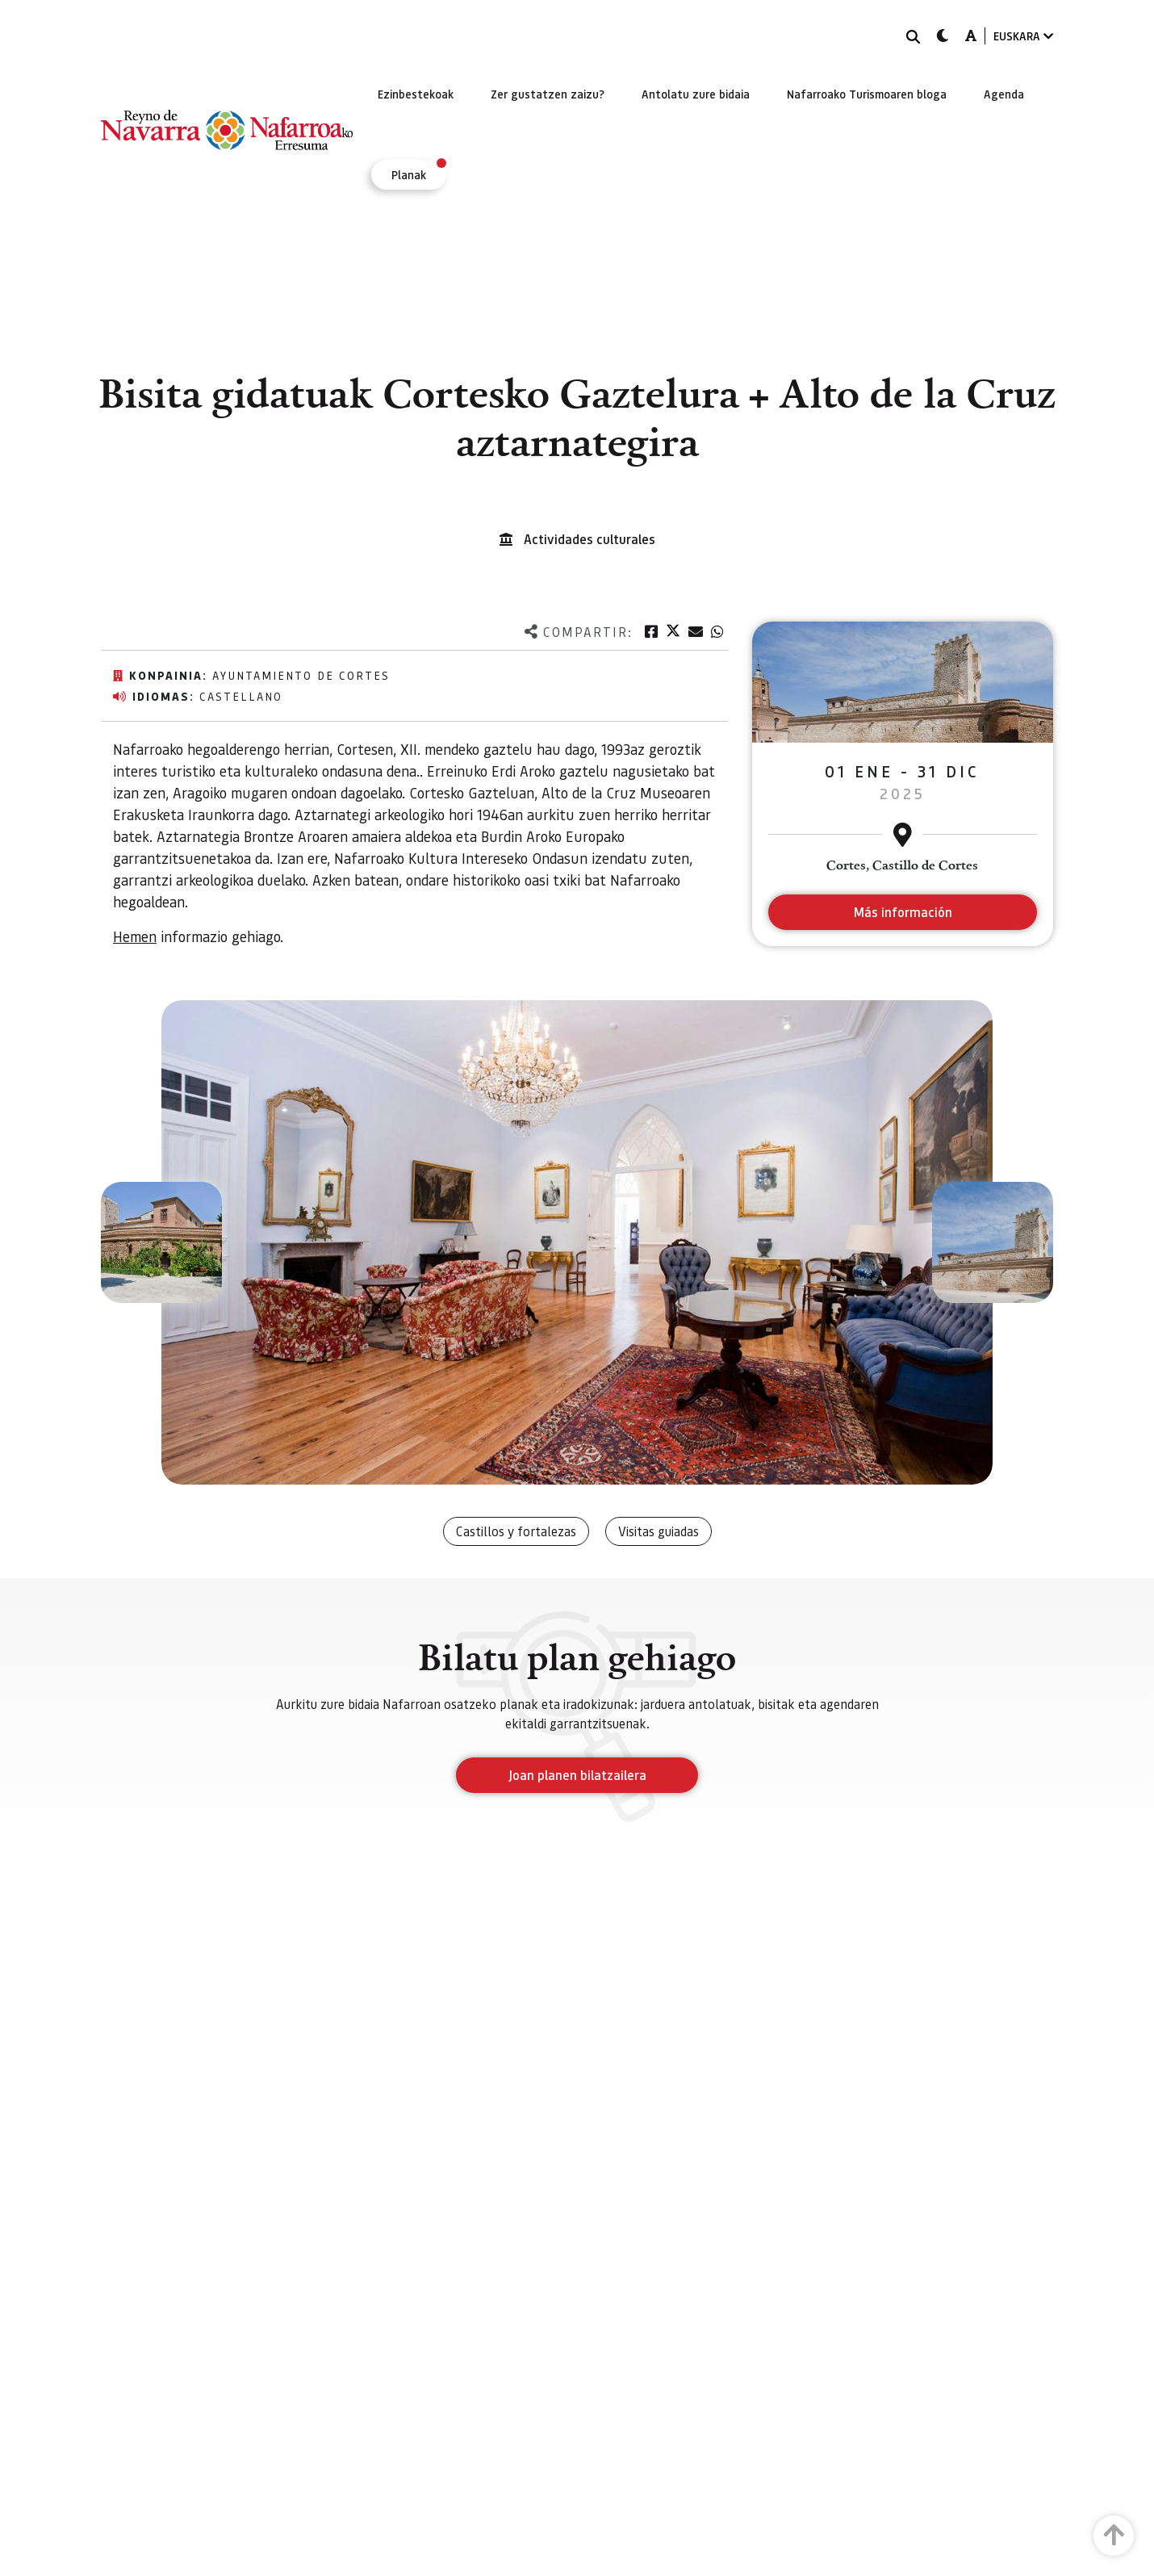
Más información (902, 911)
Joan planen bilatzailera (577, 1774)
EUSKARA (1023, 36)
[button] (161, 1242)
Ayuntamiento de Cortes (301, 675)
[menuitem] (415, 93)
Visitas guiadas (658, 1531)
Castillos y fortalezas (516, 1531)
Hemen (135, 936)
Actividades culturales (589, 538)
